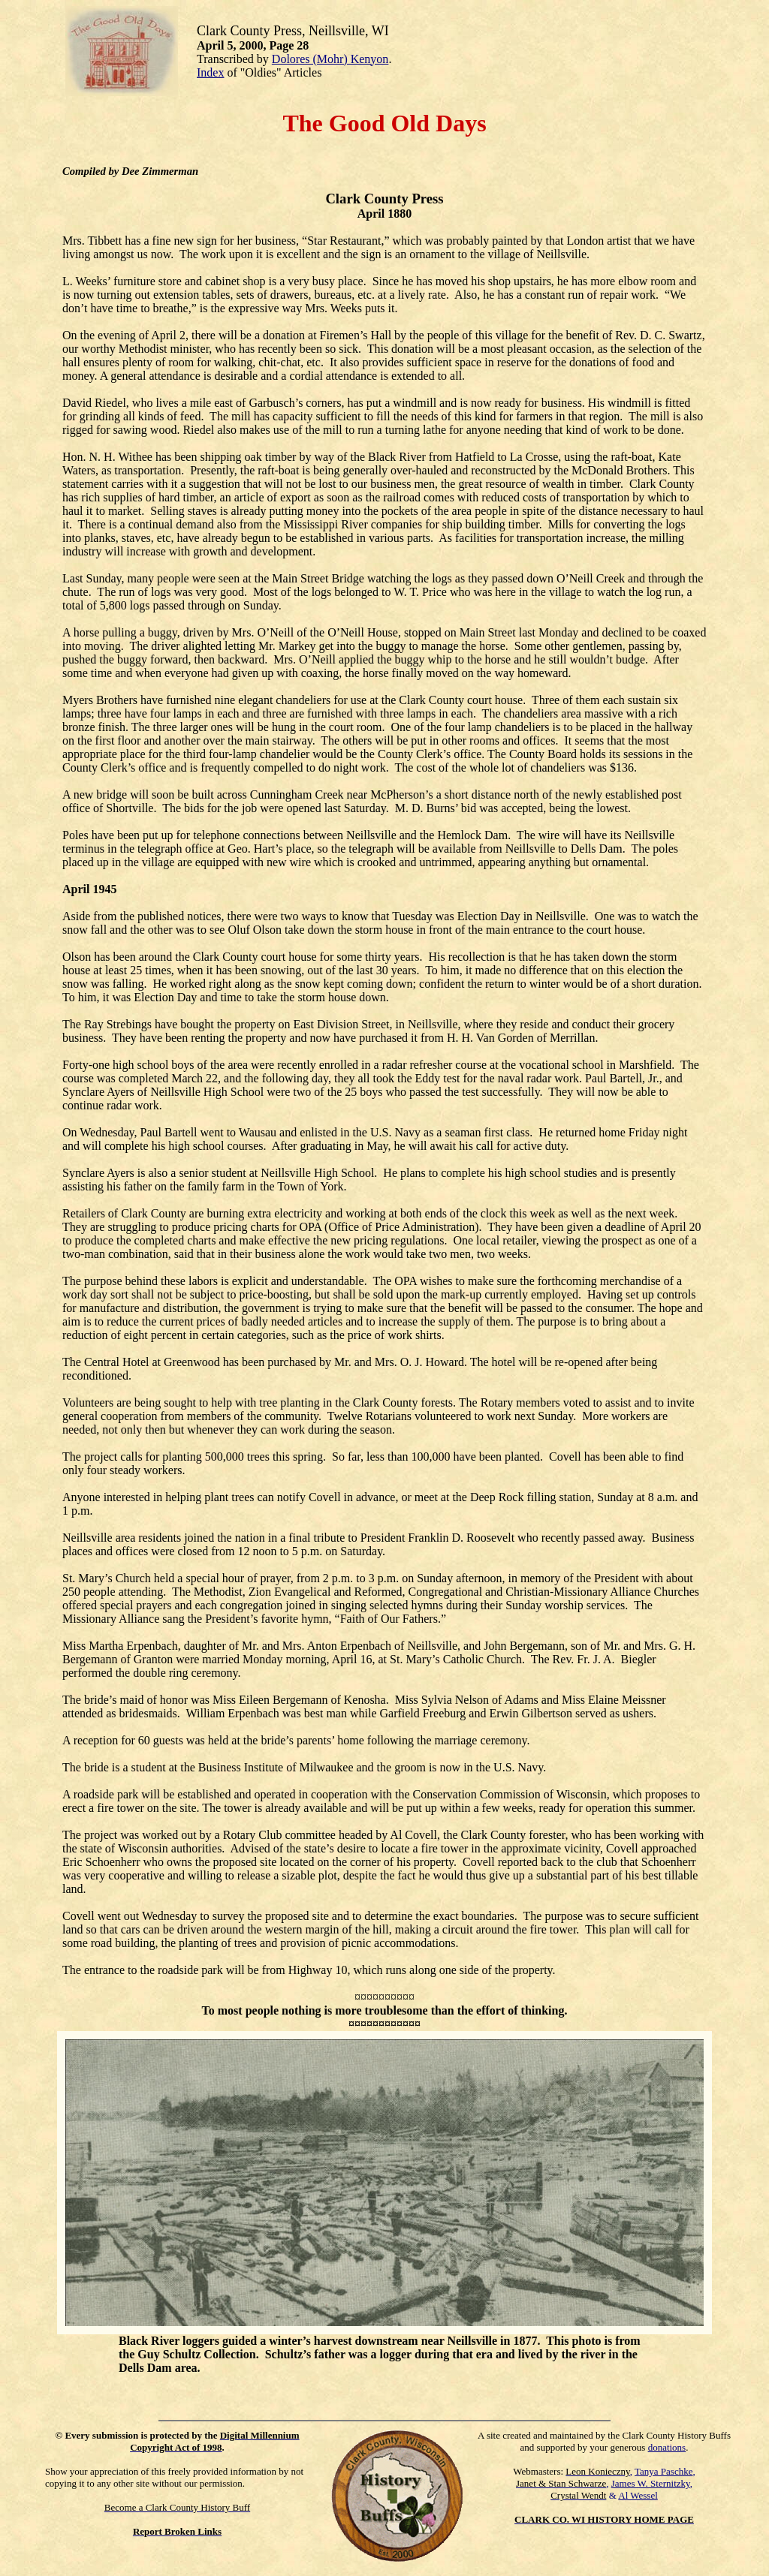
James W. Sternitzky (650, 2483)
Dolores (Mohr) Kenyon (330, 59)
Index (210, 72)
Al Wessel (638, 2495)
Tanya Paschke (663, 2471)
